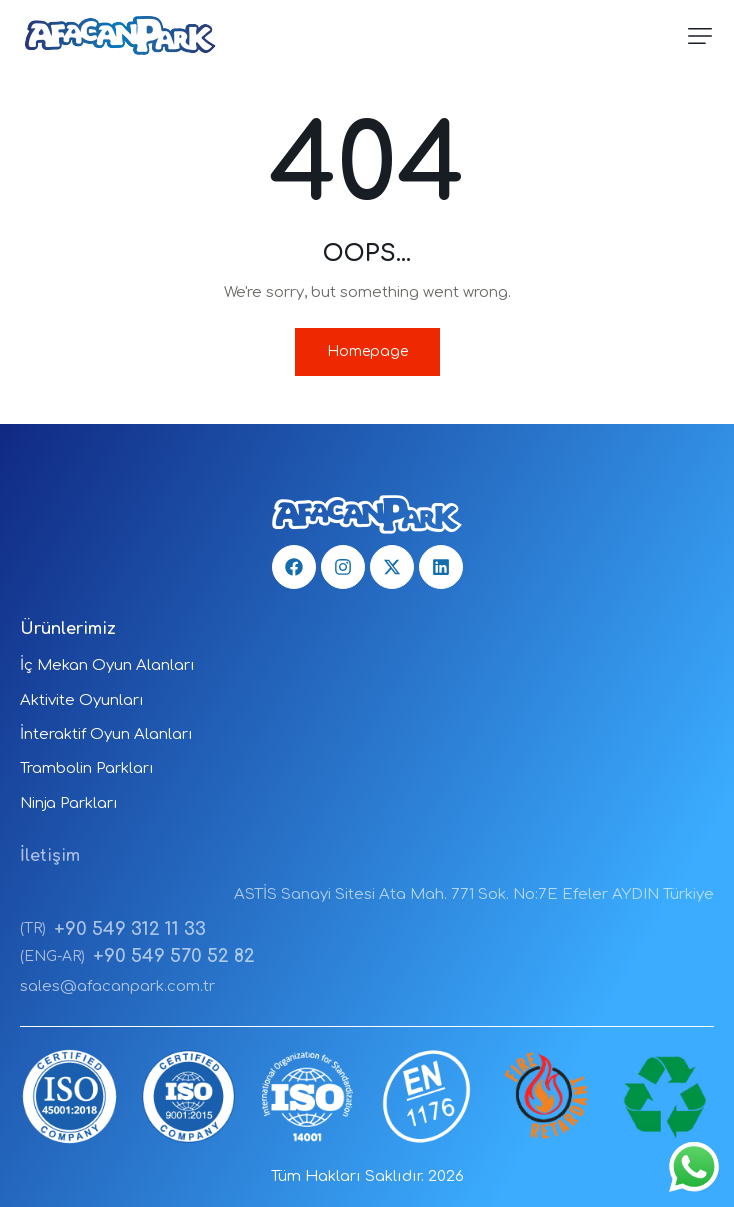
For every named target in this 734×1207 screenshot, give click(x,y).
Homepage (367, 351)
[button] (700, 36)
